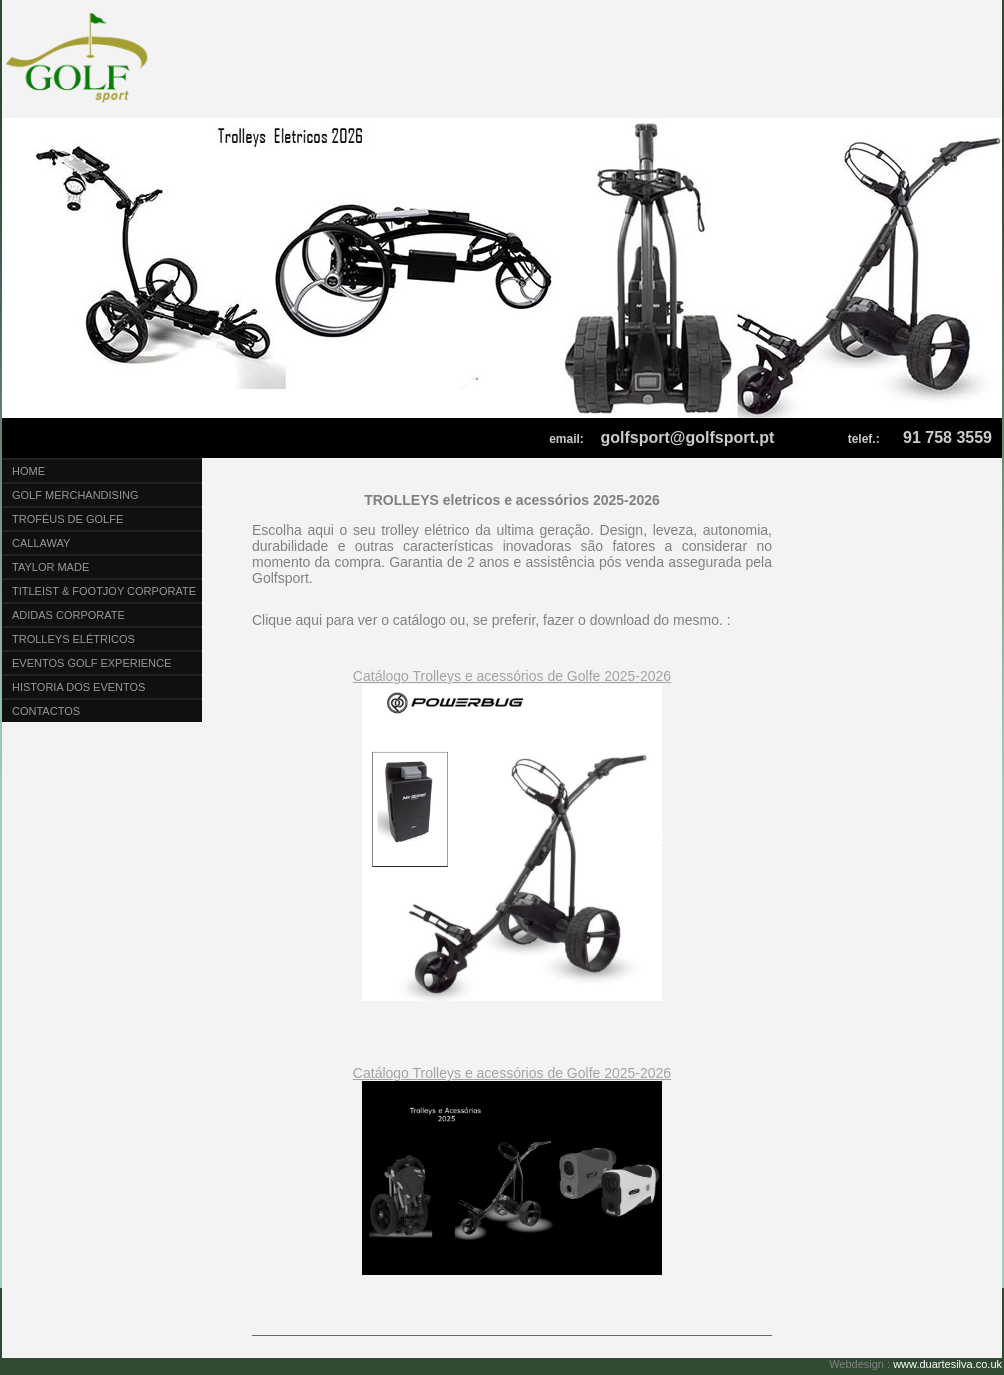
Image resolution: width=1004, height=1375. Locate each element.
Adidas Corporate (68, 615)
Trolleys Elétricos (73, 639)
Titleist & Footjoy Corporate (104, 591)
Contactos (46, 711)
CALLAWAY (41, 543)
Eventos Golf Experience (91, 663)
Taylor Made (50, 567)
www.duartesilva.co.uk (947, 1364)
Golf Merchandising (75, 495)
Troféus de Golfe (67, 519)
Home (28, 471)
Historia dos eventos (78, 687)
